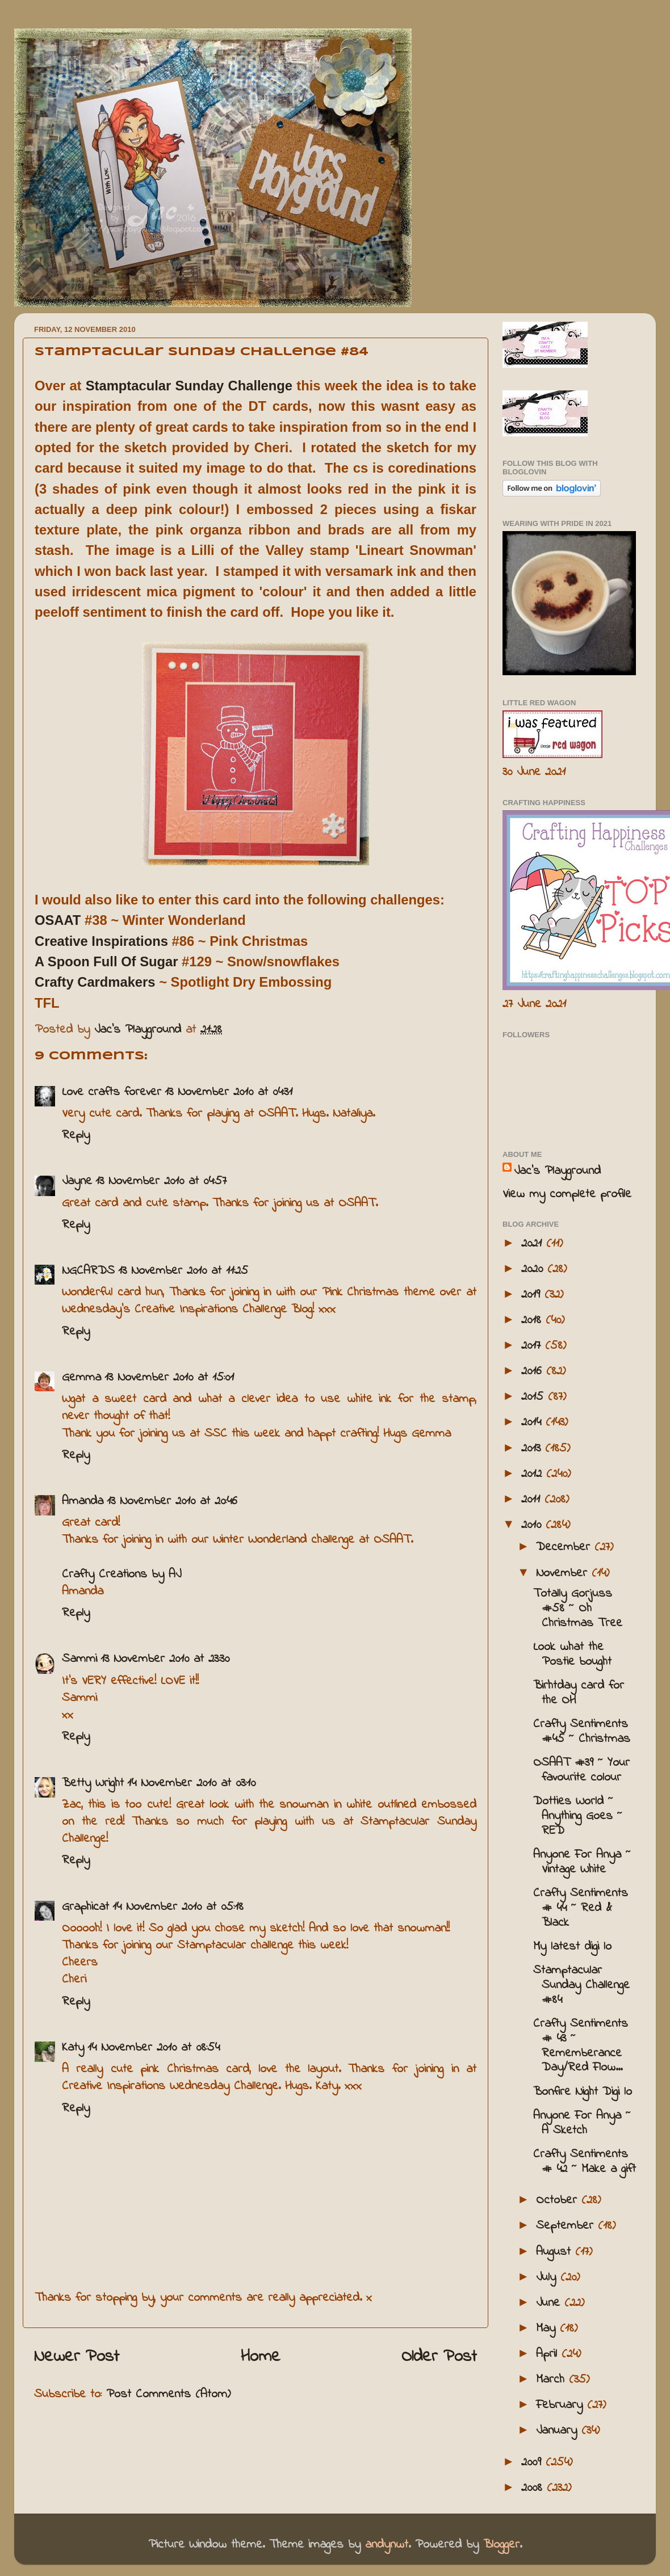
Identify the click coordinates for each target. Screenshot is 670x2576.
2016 (533, 1371)
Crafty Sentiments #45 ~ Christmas (581, 1731)
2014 (533, 1422)
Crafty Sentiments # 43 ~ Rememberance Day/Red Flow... (580, 2046)
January (558, 2431)
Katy (73, 2048)
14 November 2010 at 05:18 (178, 1907)
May (548, 2329)
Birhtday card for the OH (578, 1693)
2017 (533, 1346)
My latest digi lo (572, 1947)
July (548, 2277)
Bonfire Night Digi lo (582, 2092)
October (558, 2200)
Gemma (81, 1378)
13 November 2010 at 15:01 (169, 1378)
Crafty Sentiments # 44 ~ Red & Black (580, 1908)
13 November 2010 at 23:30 (165, 1659)
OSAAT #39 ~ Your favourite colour (581, 1770)
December (565, 1547)
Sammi (79, 1659)
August (555, 2252)
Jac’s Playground (557, 1171)
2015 (534, 1397)
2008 (534, 2488)
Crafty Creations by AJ (121, 1574)
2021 (533, 1244)
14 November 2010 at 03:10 (191, 1783)
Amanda (82, 1501)
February (561, 2405)
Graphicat (85, 1907)
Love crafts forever (111, 1092)
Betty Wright (93, 1783)
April (549, 2354)
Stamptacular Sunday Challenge (189, 385)
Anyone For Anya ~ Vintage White (582, 1862)
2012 (533, 1474)
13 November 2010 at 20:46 (172, 1501)
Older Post (439, 2357)
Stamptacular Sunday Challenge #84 (581, 1985)
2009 (533, 2462)
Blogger (501, 2545)
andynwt (386, 2545)
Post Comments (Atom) (168, 2394)
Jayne (77, 1181)
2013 (533, 1448)
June (550, 2303)
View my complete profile (567, 1194)
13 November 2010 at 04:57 (161, 1181)
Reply (76, 1135)
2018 (533, 1320)
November (564, 1573)
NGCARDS (88, 1271)
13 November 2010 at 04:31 (228, 1092)
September (567, 2226)
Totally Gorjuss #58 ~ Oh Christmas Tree (577, 1608)
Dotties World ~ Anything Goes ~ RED (577, 1816)
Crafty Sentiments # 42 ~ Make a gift (584, 2161)
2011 (533, 1500)
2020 (534, 1269)
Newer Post (76, 2357)
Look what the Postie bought (572, 1654)
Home (260, 2357)
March (552, 2380)
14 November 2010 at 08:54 (153, 2048)
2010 (533, 1525)
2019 (533, 1295)
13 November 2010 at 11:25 (183, 1271)
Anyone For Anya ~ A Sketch (582, 2123)
